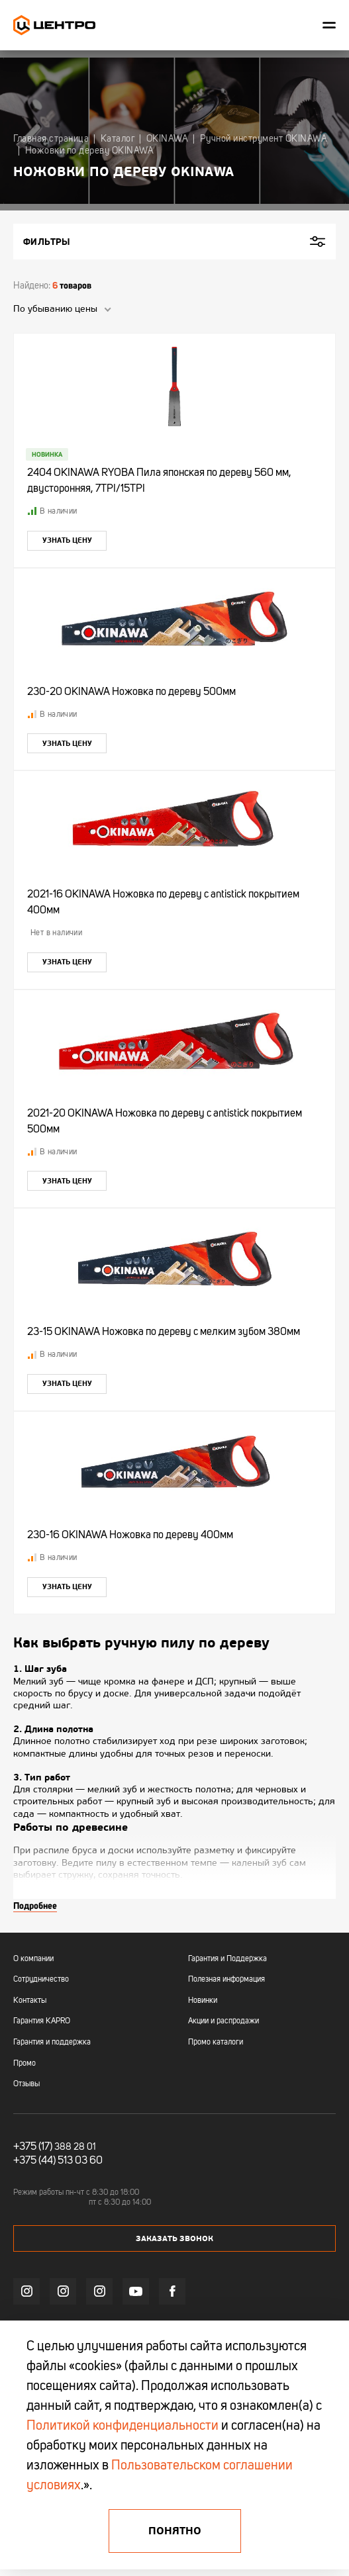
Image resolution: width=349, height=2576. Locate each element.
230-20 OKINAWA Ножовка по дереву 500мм (131, 692)
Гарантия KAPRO (41, 2021)
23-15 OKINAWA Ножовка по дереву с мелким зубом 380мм (163, 1332)
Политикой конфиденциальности (122, 2426)
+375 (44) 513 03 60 (58, 2161)
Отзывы (26, 2084)
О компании (33, 1959)
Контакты (29, 2001)
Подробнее (35, 1905)
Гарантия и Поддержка (227, 1959)
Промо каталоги (215, 2043)
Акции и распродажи (223, 2021)
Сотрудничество (41, 1980)
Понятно (174, 2531)
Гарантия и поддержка (52, 2043)
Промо (24, 2064)
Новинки (202, 2001)
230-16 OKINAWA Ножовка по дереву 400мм (130, 1535)
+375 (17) (32, 2147)
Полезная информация (226, 1980)
